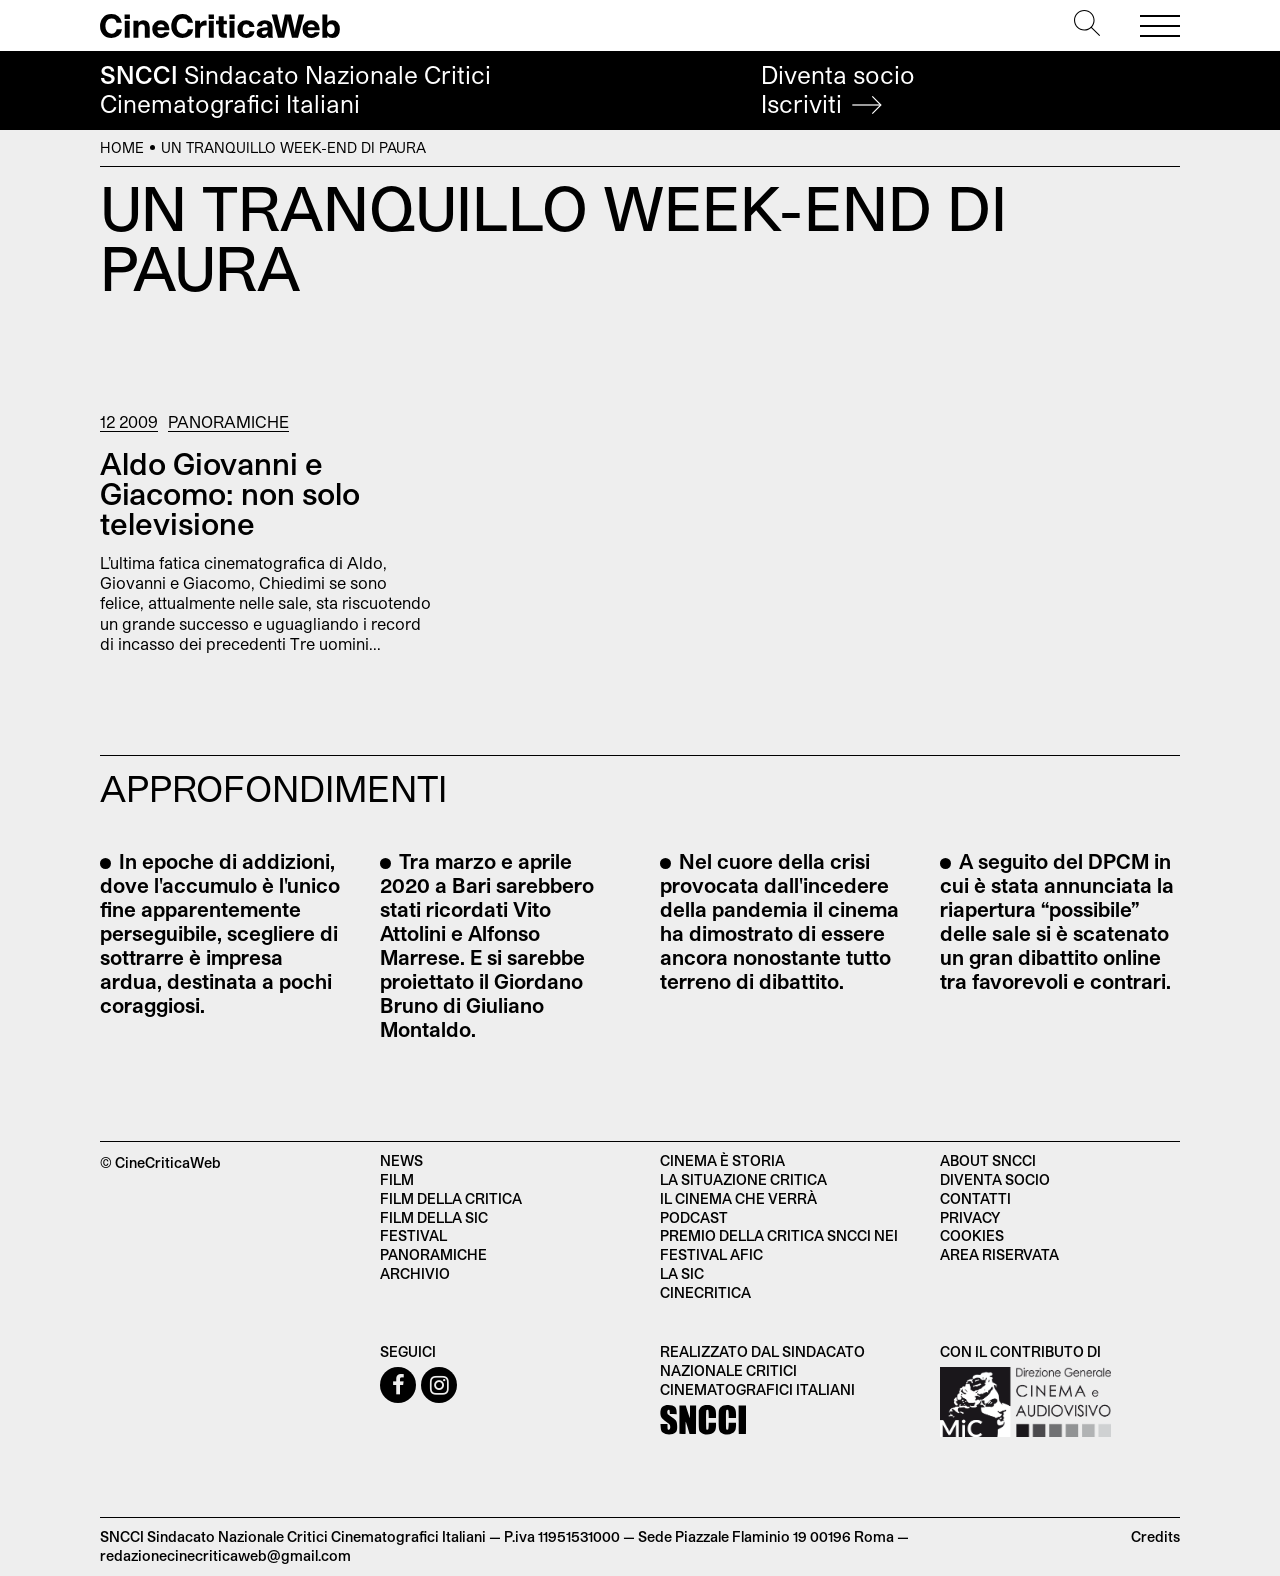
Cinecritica (705, 1292)
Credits (1155, 1536)
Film (397, 1179)
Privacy (970, 1217)
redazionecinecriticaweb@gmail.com (225, 1555)
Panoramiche (228, 421)
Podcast (694, 1217)
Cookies (972, 1235)
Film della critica (451, 1198)
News (401, 1160)
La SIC (682, 1273)
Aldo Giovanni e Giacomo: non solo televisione (230, 493)
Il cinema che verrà (738, 1198)
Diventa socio (838, 89)
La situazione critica (743, 1179)
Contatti (975, 1198)
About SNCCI (988, 1160)
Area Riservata (999, 1254)
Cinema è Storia (722, 1160)
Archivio (415, 1273)
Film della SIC (434, 1217)
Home (122, 147)
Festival (413, 1235)
